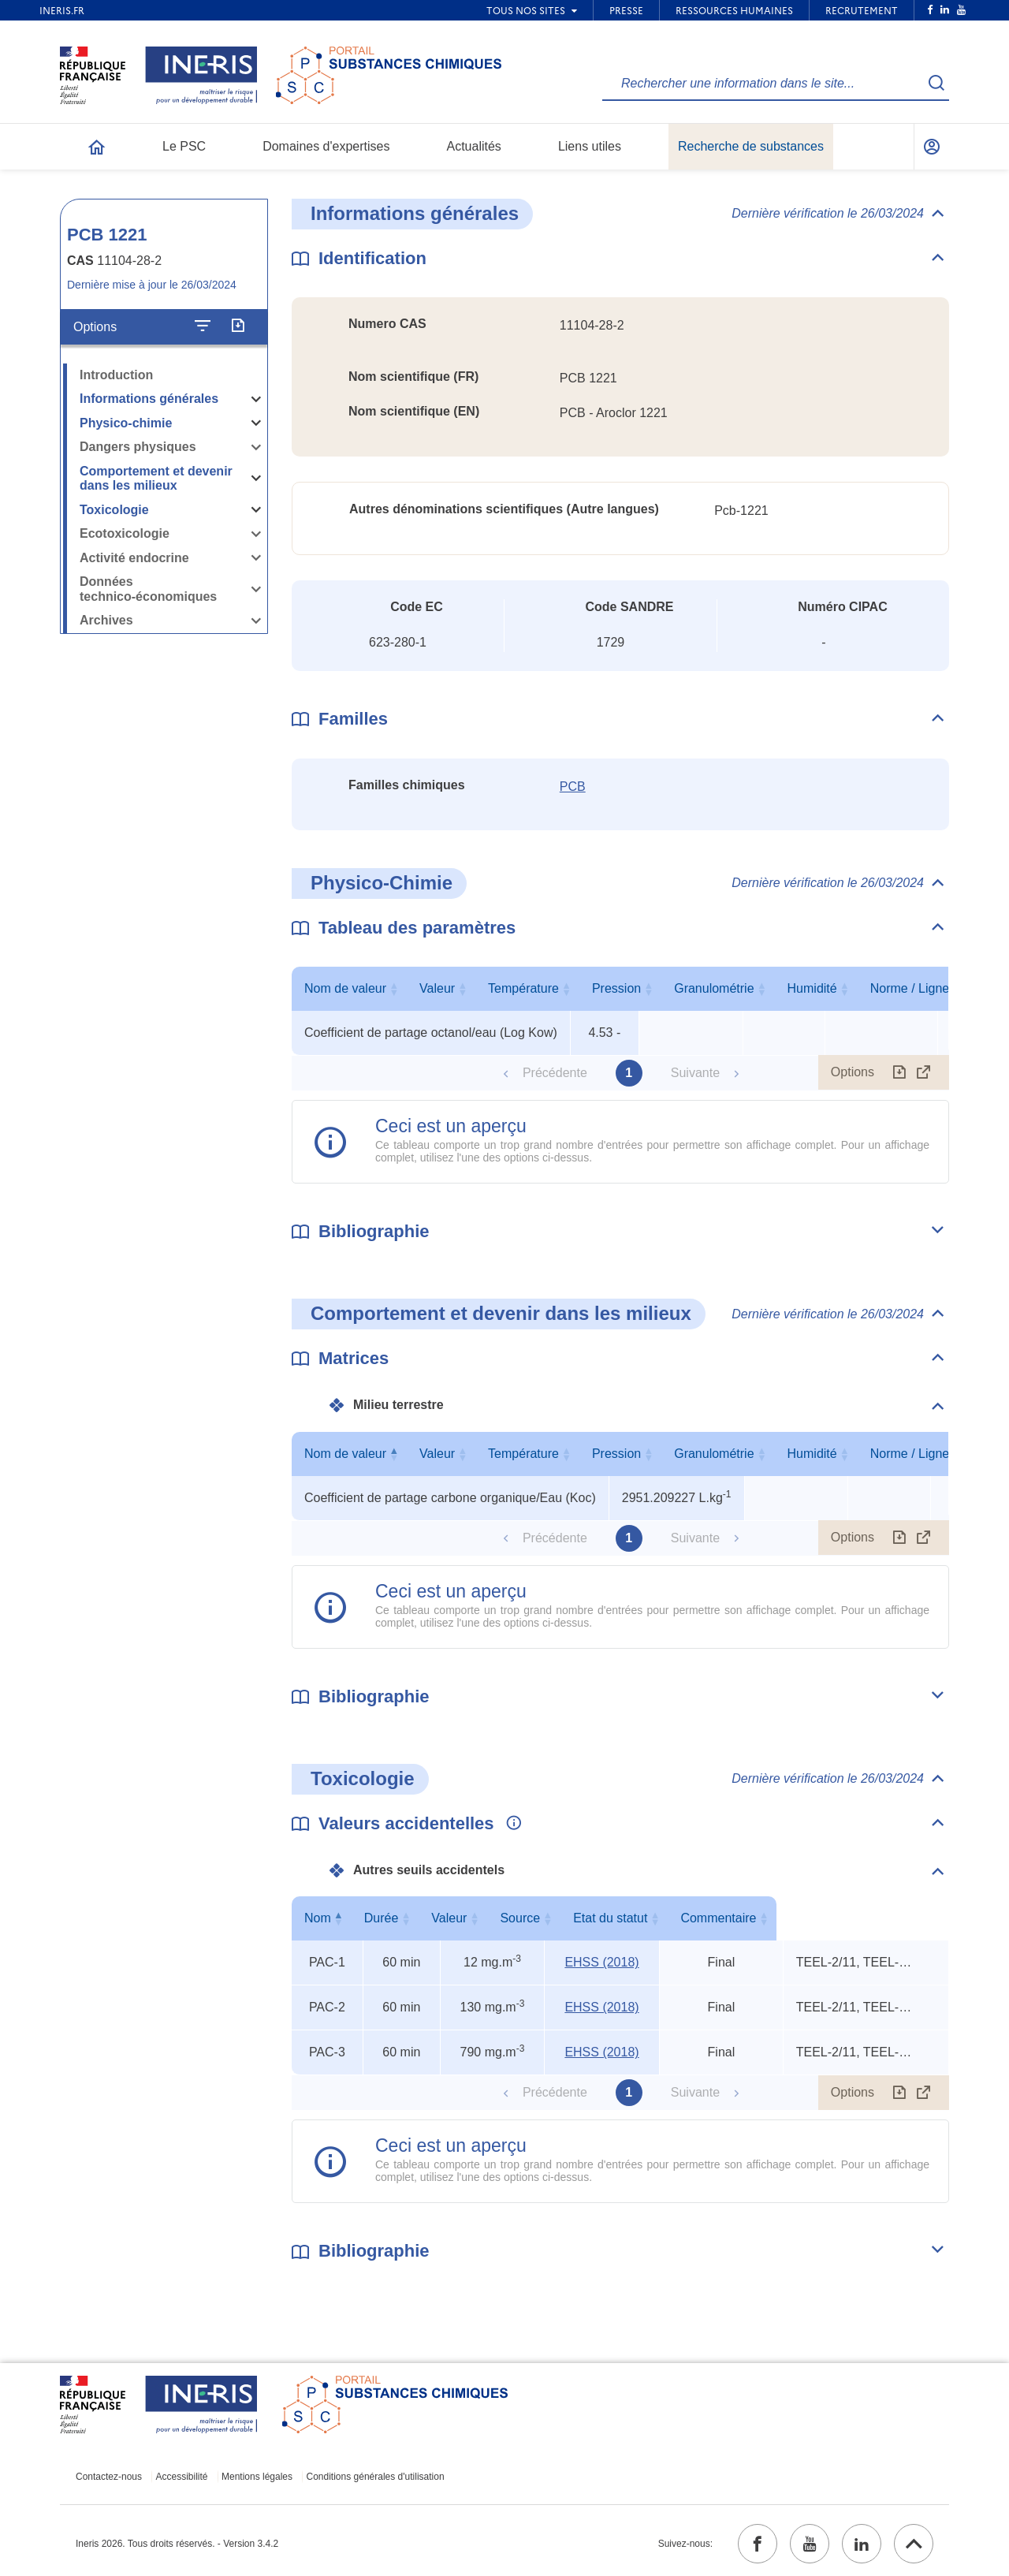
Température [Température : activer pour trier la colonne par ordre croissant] (687, 988)
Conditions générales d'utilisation (376, 2476)
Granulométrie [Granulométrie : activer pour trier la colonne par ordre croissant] (878, 988)
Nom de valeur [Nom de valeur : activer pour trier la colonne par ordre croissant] (427, 988)
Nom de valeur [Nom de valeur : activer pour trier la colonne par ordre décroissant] (446, 1453)
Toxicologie (114, 509)
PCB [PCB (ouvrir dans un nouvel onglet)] (573, 786)
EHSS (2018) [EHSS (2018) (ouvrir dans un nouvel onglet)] (601, 1962)
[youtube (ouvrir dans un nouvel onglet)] (809, 2543)
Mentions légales (257, 2476)
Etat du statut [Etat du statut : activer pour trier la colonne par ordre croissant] (717, 1918)
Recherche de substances (751, 146)
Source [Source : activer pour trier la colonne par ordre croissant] (599, 1918)
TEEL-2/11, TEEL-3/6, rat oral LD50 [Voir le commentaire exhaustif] (855, 1962)
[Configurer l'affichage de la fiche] (202, 326)
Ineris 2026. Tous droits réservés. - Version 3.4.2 (177, 2543)
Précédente (555, 1072)
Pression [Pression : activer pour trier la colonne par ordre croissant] (780, 988)
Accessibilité (182, 2476)
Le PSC (184, 146)
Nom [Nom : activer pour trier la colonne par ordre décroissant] (323, 1918)
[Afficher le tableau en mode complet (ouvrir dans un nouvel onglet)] (923, 1072)
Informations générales (149, 398)
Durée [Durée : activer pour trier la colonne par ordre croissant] (398, 1918)
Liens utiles (589, 146)
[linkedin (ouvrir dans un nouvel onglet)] (861, 2543)
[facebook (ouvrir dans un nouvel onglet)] (757, 2543)
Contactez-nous (109, 2476)
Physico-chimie (126, 423)
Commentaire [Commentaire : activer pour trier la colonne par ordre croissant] (862, 1918)
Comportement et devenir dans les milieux (156, 478)
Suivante (695, 1072)
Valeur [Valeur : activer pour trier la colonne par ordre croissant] (601, 988)
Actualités (474, 146)
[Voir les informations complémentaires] (510, 1824)
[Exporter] (238, 326)
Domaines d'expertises (325, 146)
